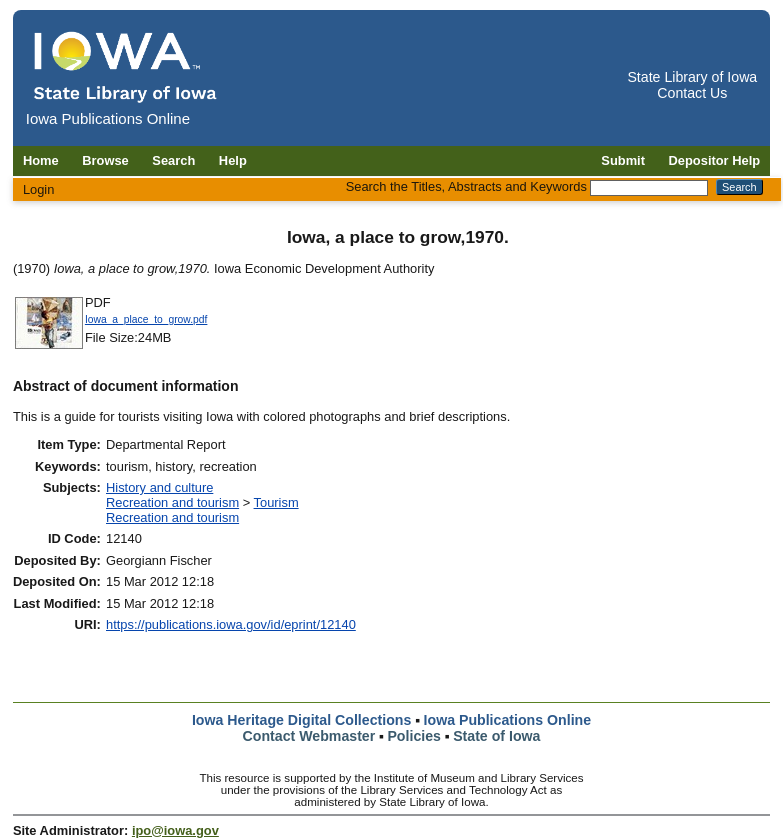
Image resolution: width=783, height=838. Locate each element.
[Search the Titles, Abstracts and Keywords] (649, 188)
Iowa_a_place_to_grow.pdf (146, 319)
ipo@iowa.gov (175, 830)
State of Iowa (496, 736)
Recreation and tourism (172, 502)
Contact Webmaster (309, 736)
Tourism (276, 502)
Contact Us (692, 93)
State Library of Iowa (692, 77)
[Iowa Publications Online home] (126, 66)
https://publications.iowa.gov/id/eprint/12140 (231, 624)
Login (39, 189)
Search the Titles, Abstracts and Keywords (466, 186)
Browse (105, 160)
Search (173, 160)
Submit (623, 160)
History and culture (159, 487)
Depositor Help (715, 160)
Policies (414, 736)
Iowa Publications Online (508, 720)
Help (233, 160)
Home (41, 160)
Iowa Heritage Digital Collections (301, 720)
